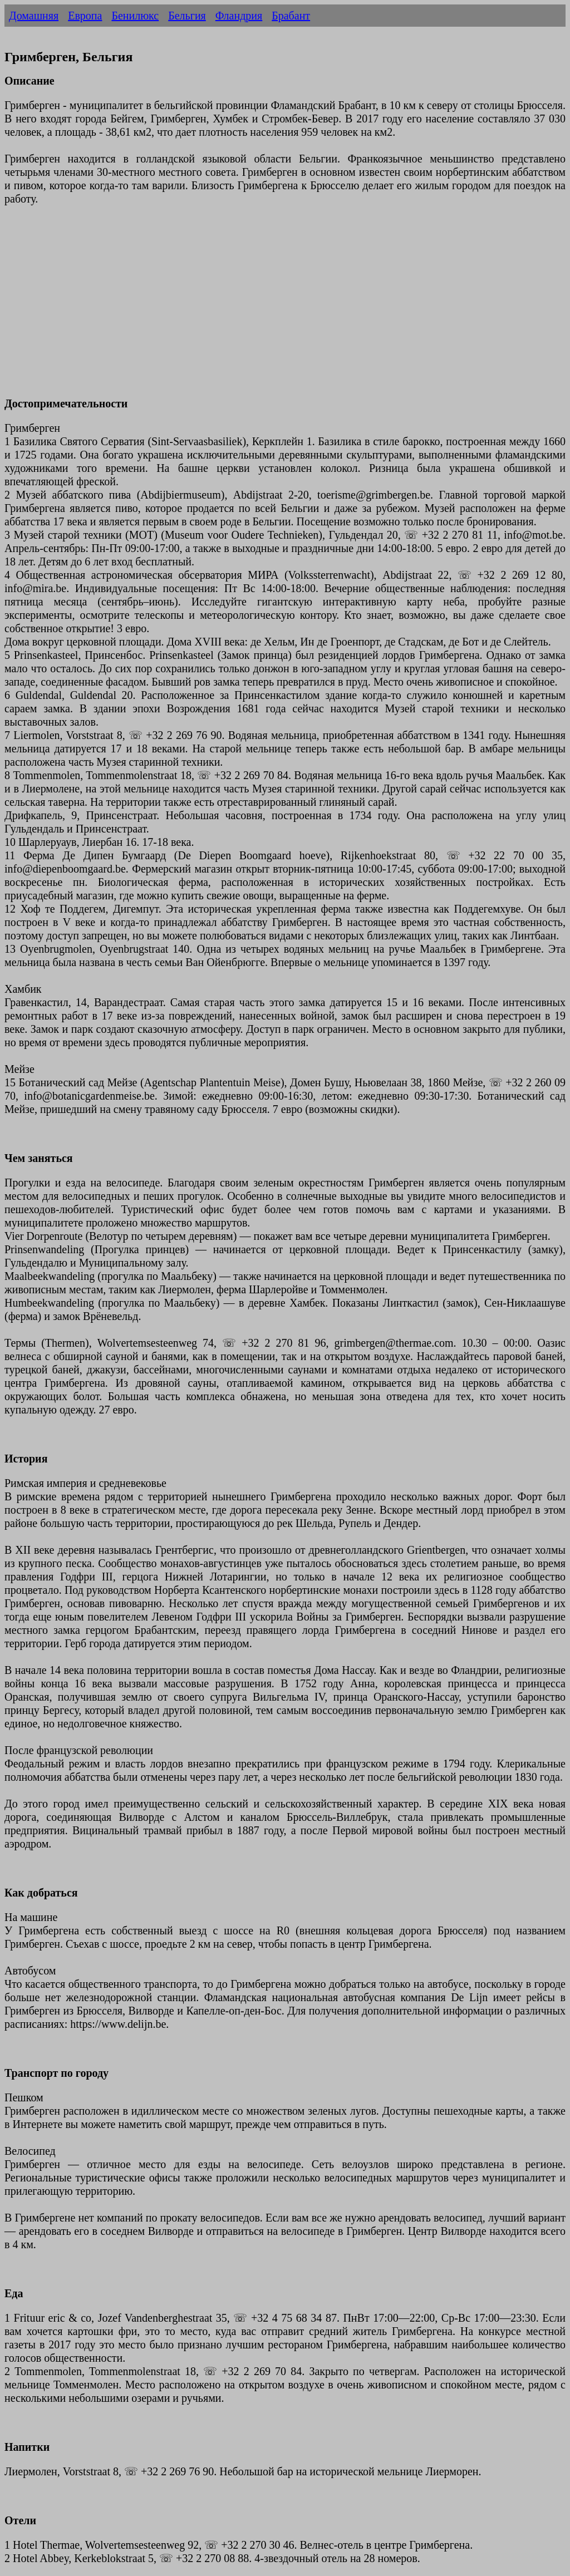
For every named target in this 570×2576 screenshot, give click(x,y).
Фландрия (238, 15)
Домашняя (33, 15)
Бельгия (187, 15)
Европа (85, 15)
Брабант (291, 15)
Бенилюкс (135, 15)
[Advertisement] (285, 308)
